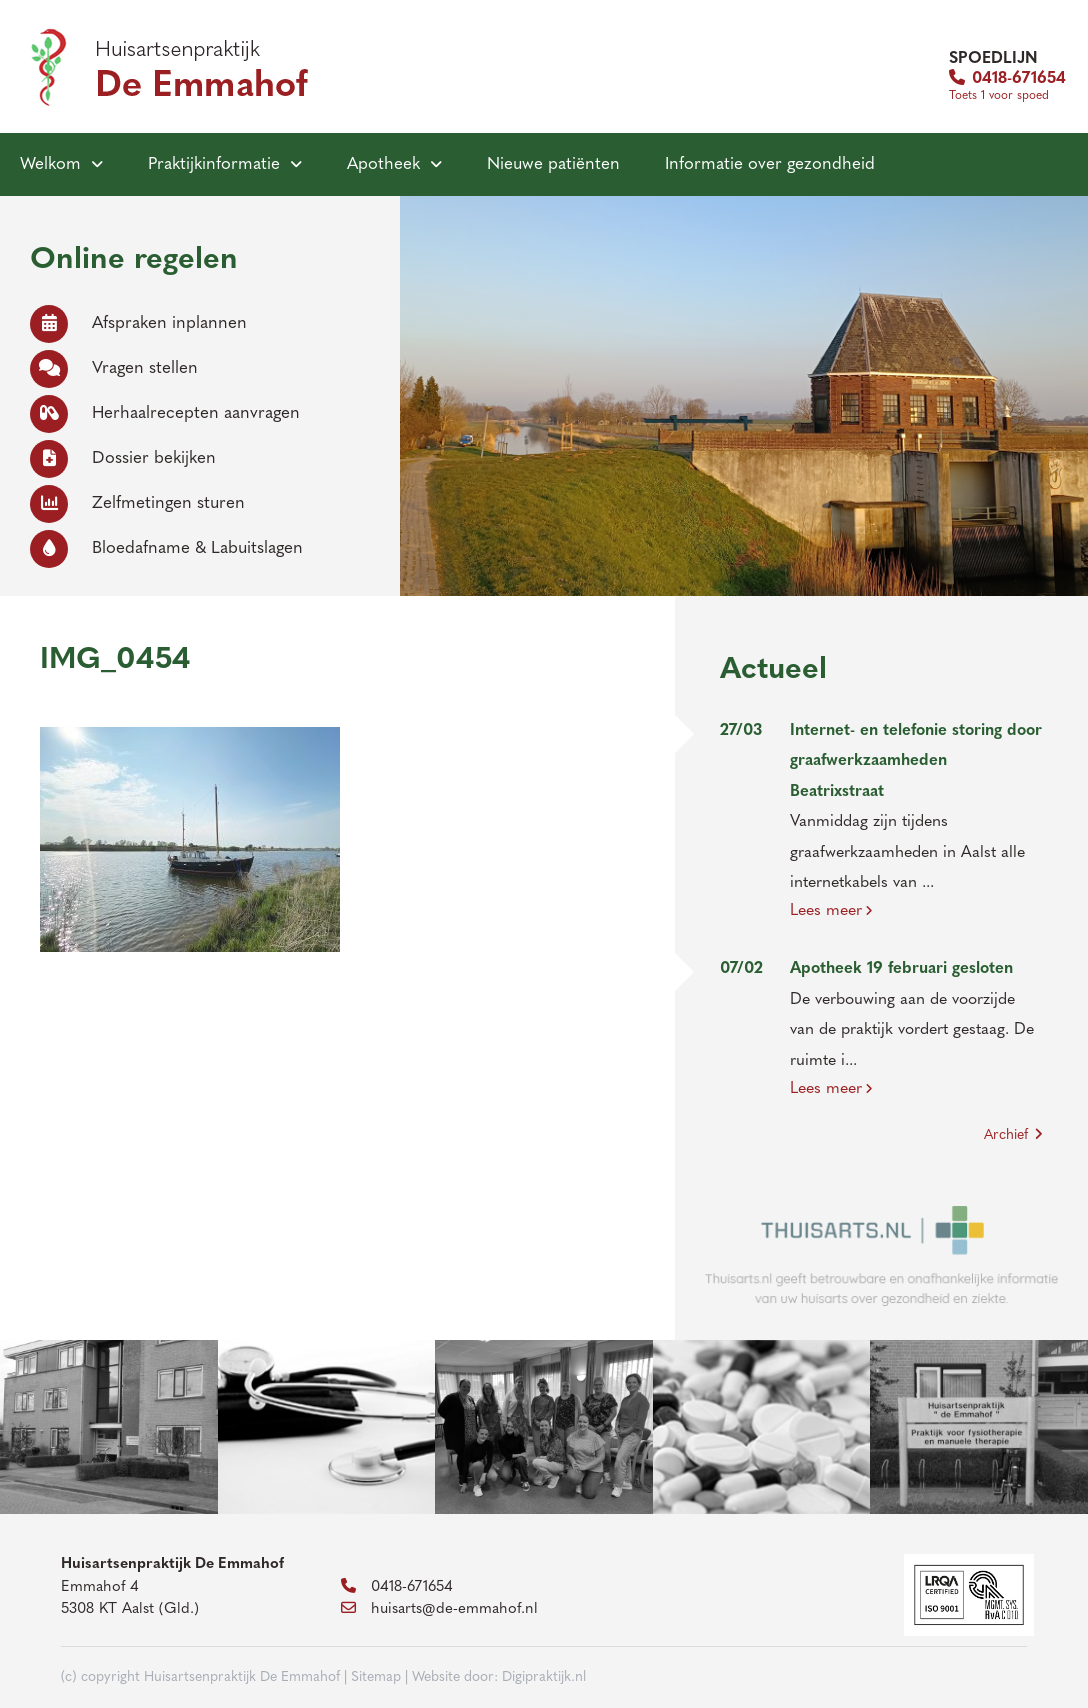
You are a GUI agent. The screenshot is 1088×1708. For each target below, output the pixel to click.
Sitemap (376, 1677)
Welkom (50, 164)
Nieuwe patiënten (553, 164)
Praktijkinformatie (214, 164)
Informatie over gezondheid (770, 164)
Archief (1013, 1135)
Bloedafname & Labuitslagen (166, 548)
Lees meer (831, 911)
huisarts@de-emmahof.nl (439, 1609)
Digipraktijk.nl (544, 1677)
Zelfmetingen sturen (137, 503)
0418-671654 (1007, 79)
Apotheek (383, 164)
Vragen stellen (114, 368)
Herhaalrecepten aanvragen (165, 413)
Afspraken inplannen (138, 323)
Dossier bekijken (123, 458)
